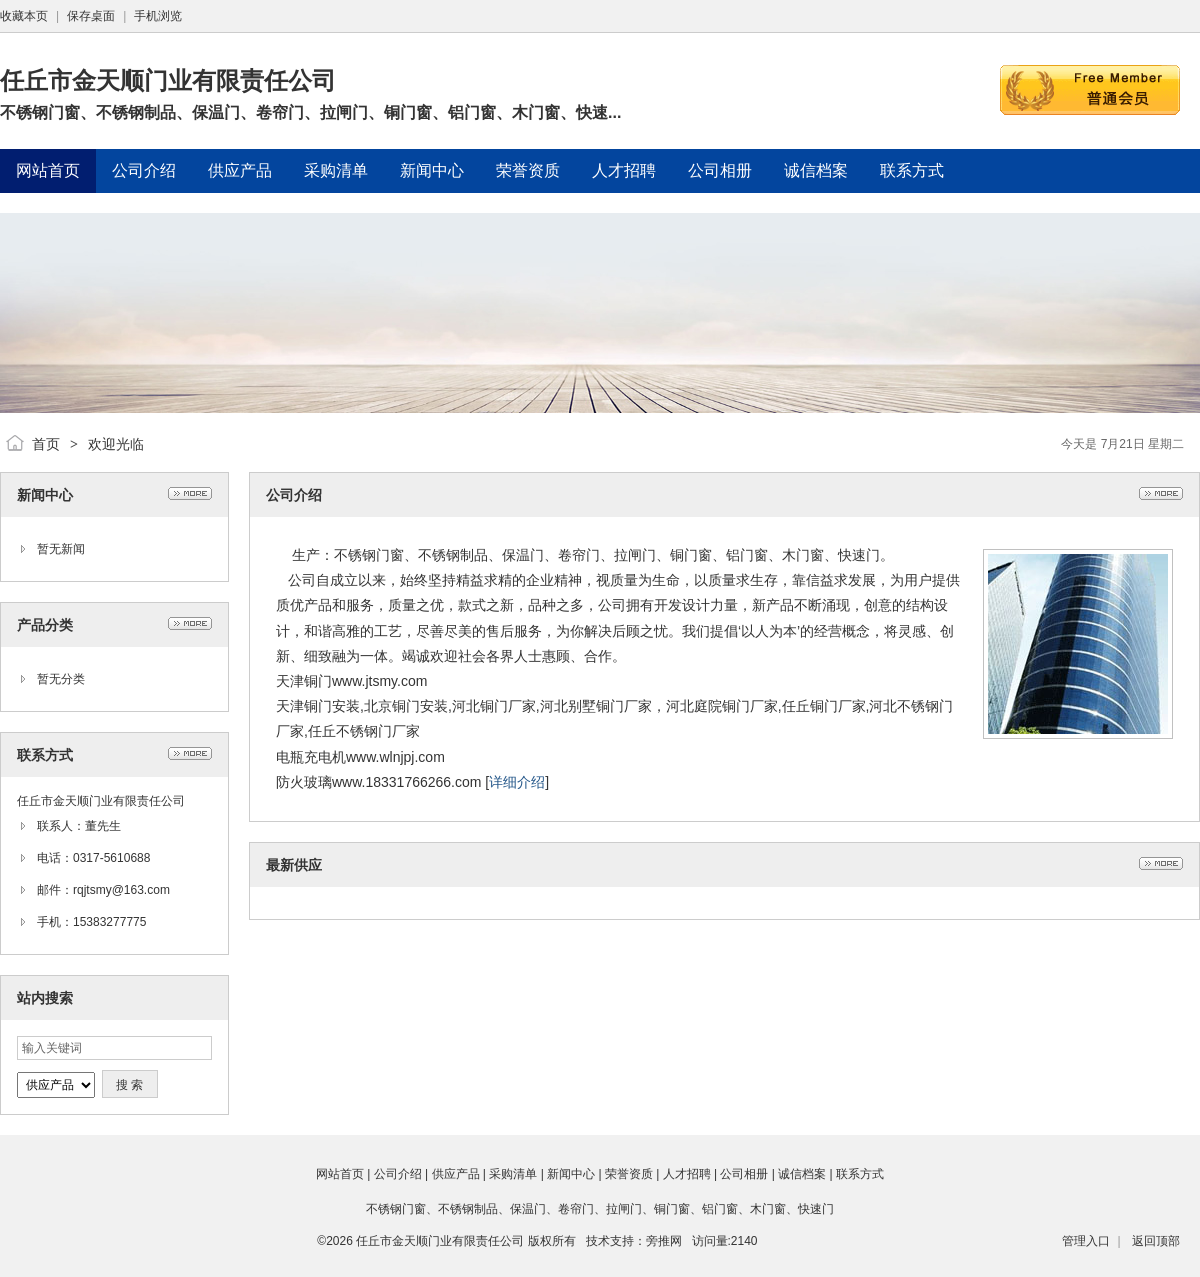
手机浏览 (158, 16)
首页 (46, 444)
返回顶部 (1156, 1241)
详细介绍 (517, 782)
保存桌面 (91, 16)
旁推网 (664, 1241)
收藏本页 (24, 16)
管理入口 (1086, 1241)
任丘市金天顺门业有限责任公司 (440, 1241)
